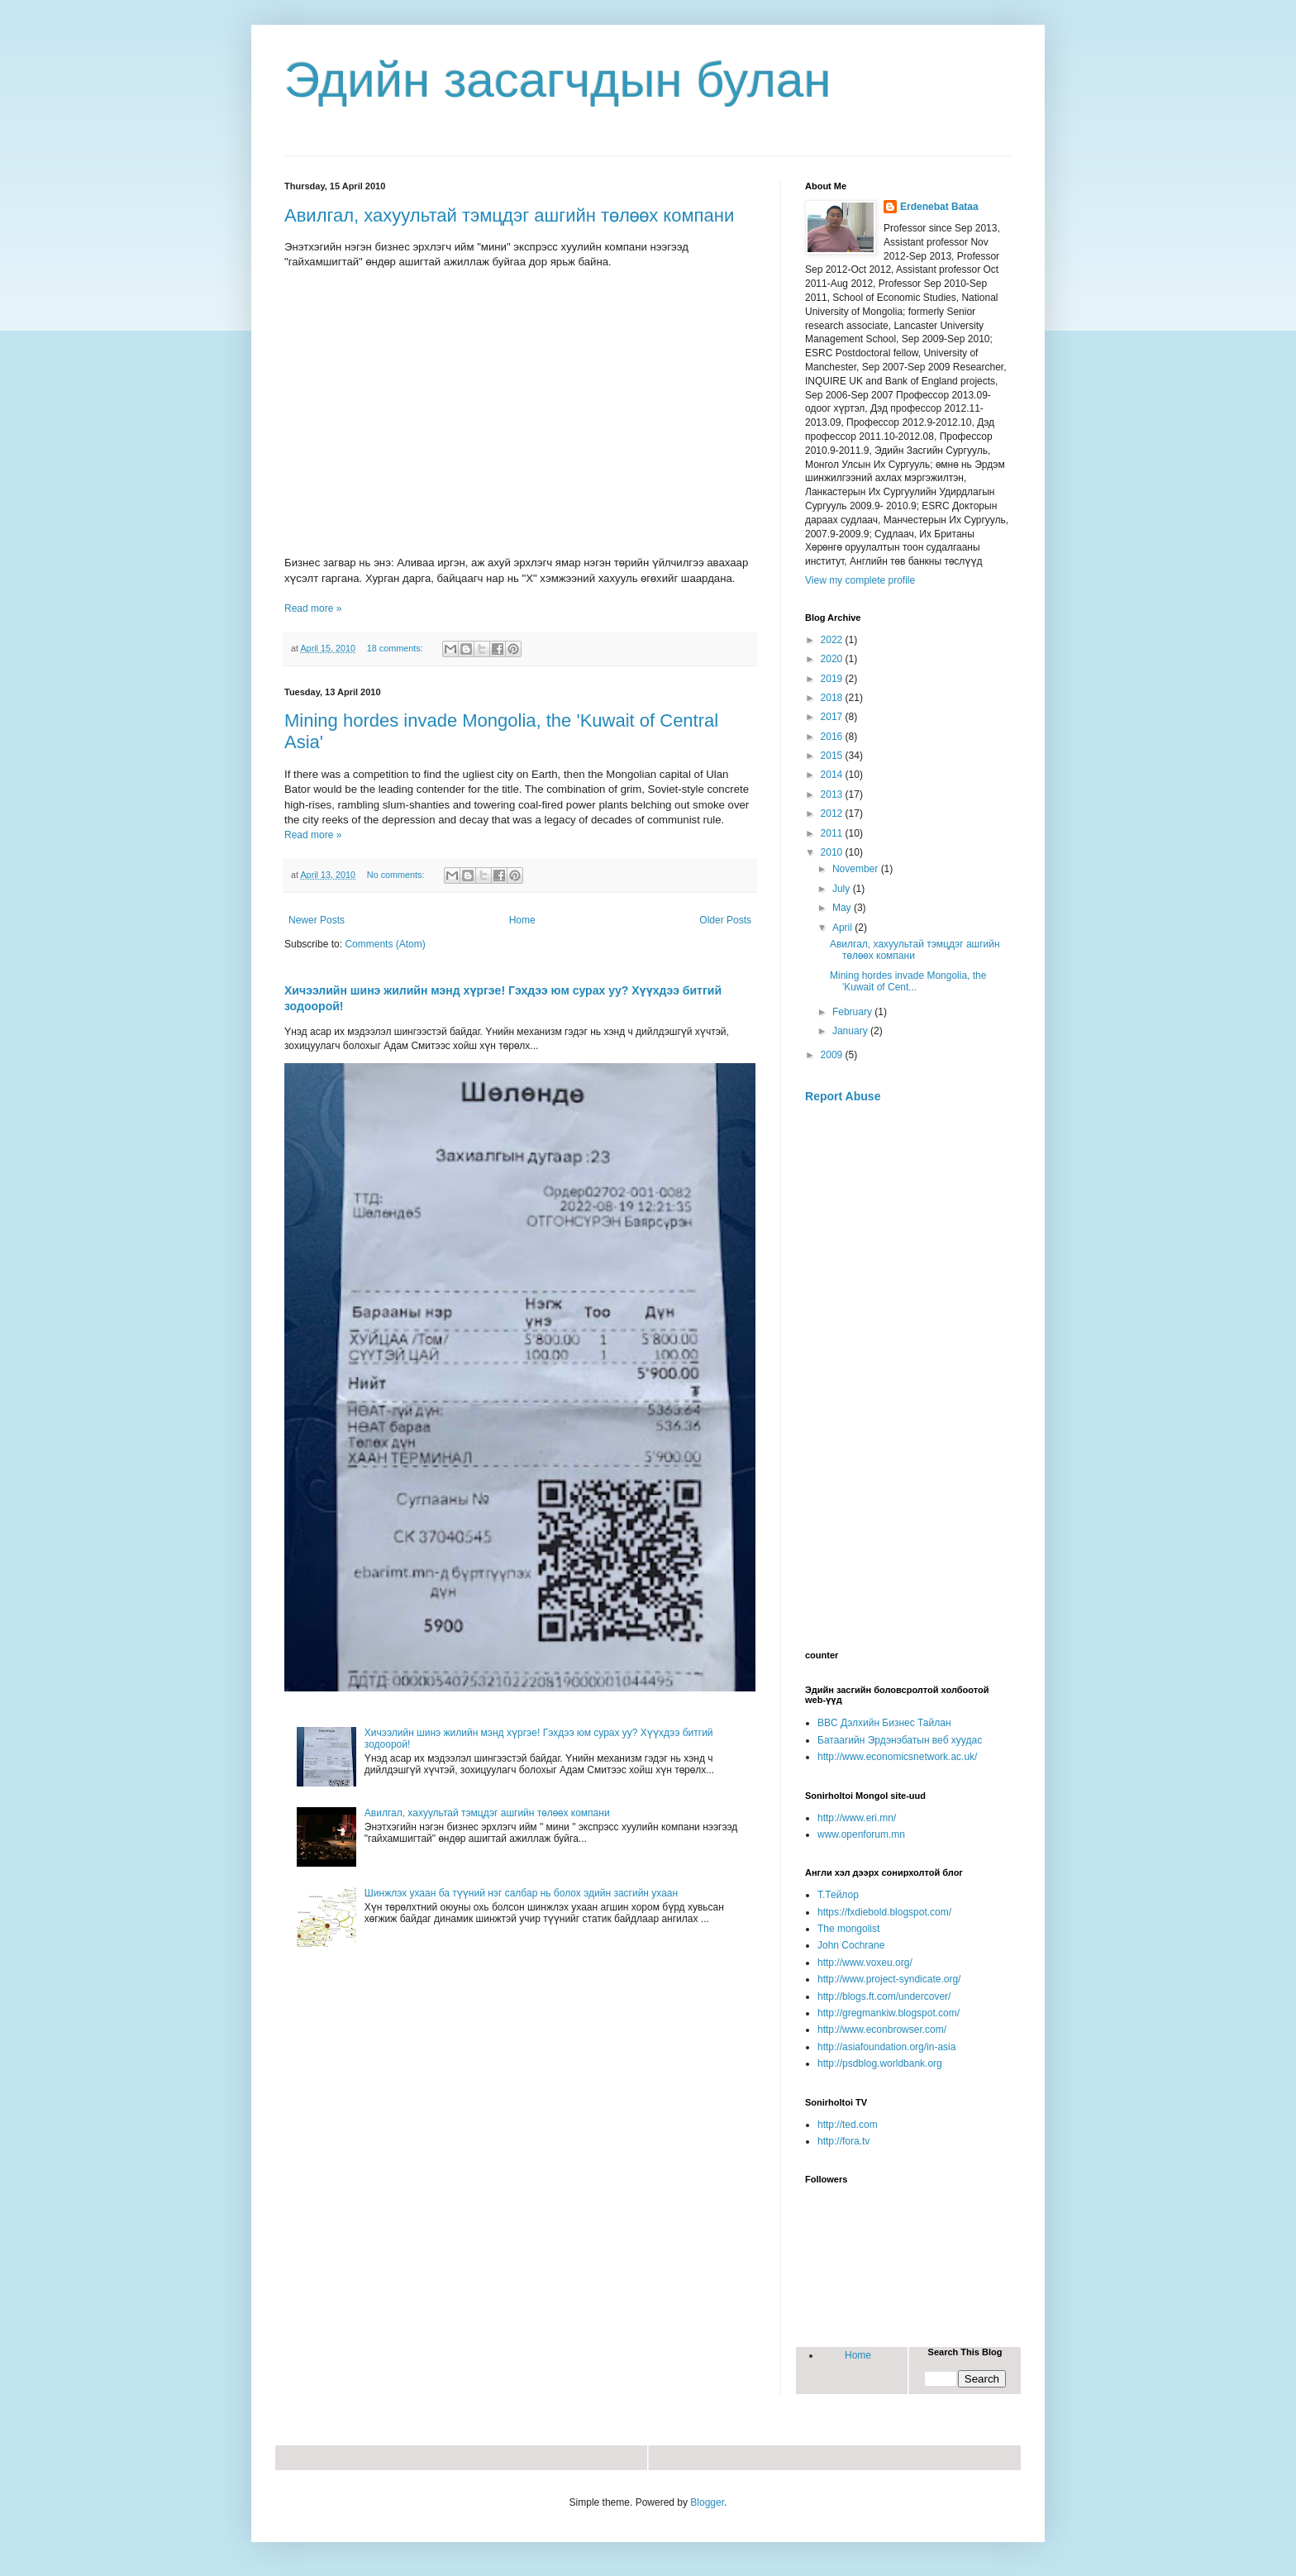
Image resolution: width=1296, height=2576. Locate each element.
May (843, 908)
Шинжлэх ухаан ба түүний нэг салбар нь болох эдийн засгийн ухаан (521, 1893)
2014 (833, 774)
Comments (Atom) (385, 944)
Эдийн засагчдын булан (557, 79)
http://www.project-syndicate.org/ (888, 1979)
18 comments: (396, 648)
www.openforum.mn (861, 1834)
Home (522, 920)
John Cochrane (850, 1945)
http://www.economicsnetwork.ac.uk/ (897, 1757)
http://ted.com (847, 2124)
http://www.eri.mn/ (856, 1818)
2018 (833, 698)
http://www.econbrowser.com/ (881, 2029)
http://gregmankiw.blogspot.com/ (888, 2013)
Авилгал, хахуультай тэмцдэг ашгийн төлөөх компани (509, 215)
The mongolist (848, 1928)
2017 (833, 717)
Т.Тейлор (838, 1895)
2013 (833, 794)
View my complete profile (860, 580)
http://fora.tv (843, 2141)
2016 (833, 736)
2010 (833, 852)
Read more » (312, 608)
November (856, 869)
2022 (833, 640)
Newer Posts (316, 920)
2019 (833, 679)
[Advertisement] (908, 1377)
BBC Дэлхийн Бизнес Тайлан (884, 1723)
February (853, 1012)
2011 (833, 833)
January (851, 1031)
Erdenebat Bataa (939, 206)
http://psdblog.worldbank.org (879, 2063)
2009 (833, 1055)
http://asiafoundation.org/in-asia (886, 2047)
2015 (833, 755)
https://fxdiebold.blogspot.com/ (884, 1912)
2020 (833, 659)
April (843, 927)
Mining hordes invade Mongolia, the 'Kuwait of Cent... (908, 981)
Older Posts (725, 920)
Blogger (707, 2502)
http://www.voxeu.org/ (864, 1962)
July (842, 888)
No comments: (397, 875)
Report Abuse (842, 1096)
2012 (833, 813)
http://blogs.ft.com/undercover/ (884, 1996)
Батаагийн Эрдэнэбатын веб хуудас (899, 1740)
